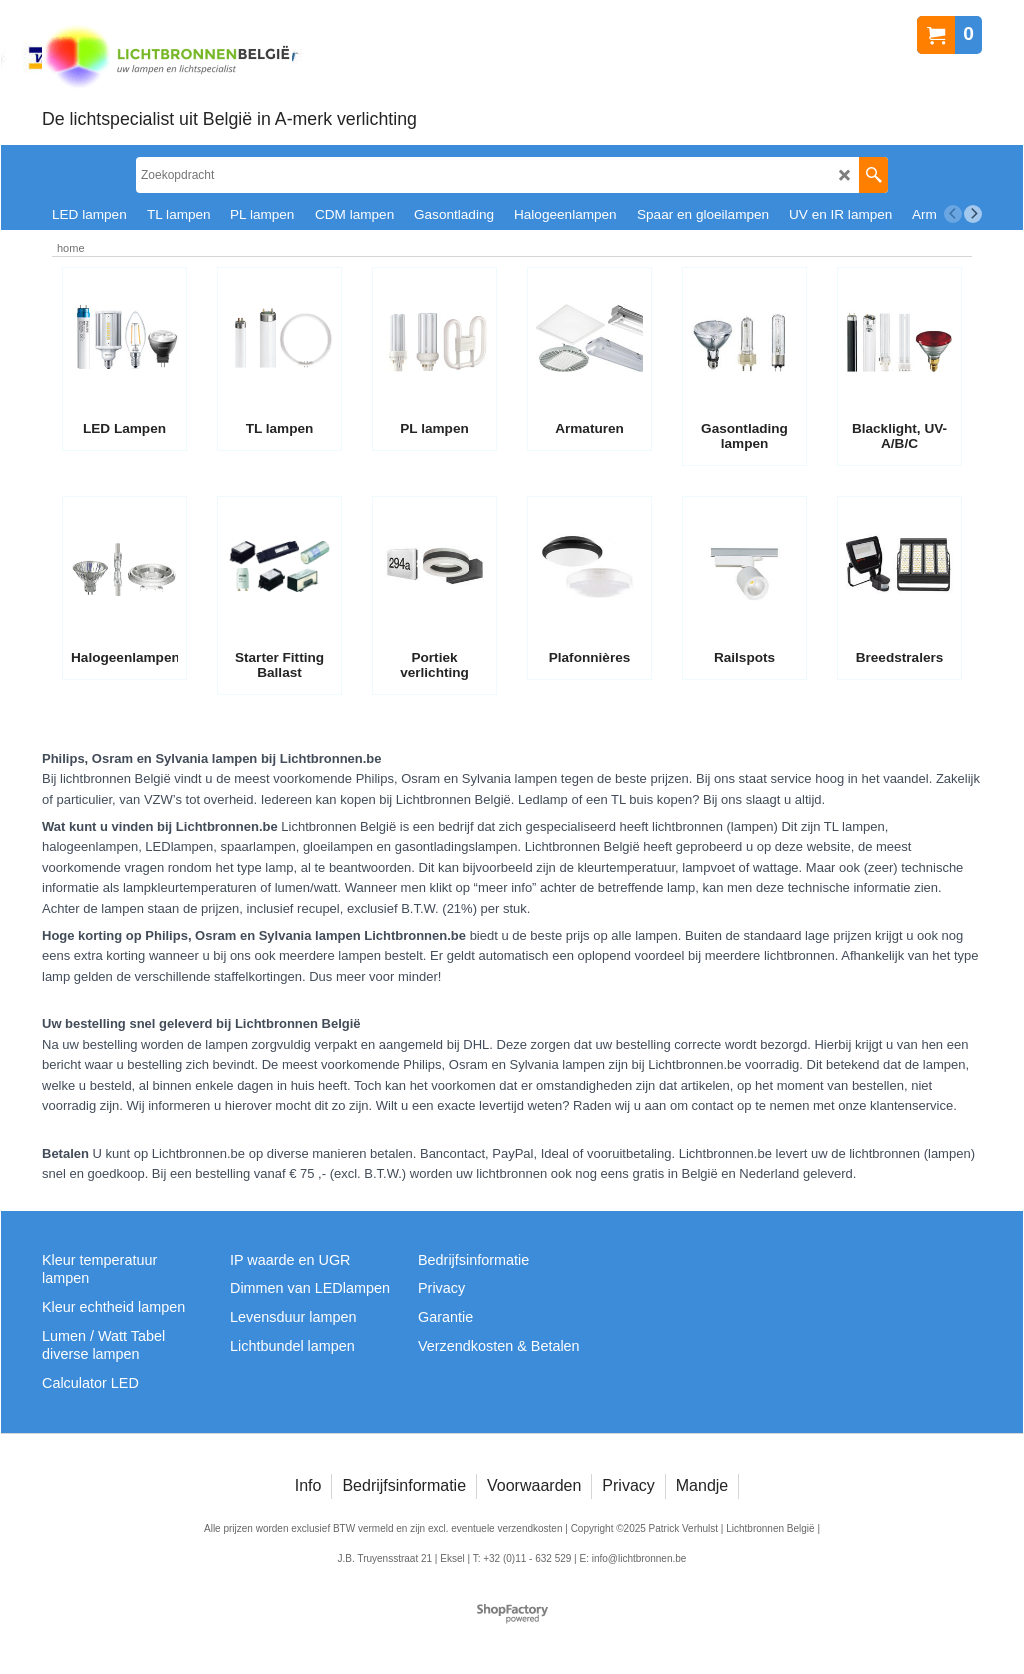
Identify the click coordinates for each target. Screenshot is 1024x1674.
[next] (973, 214)
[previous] (953, 214)
